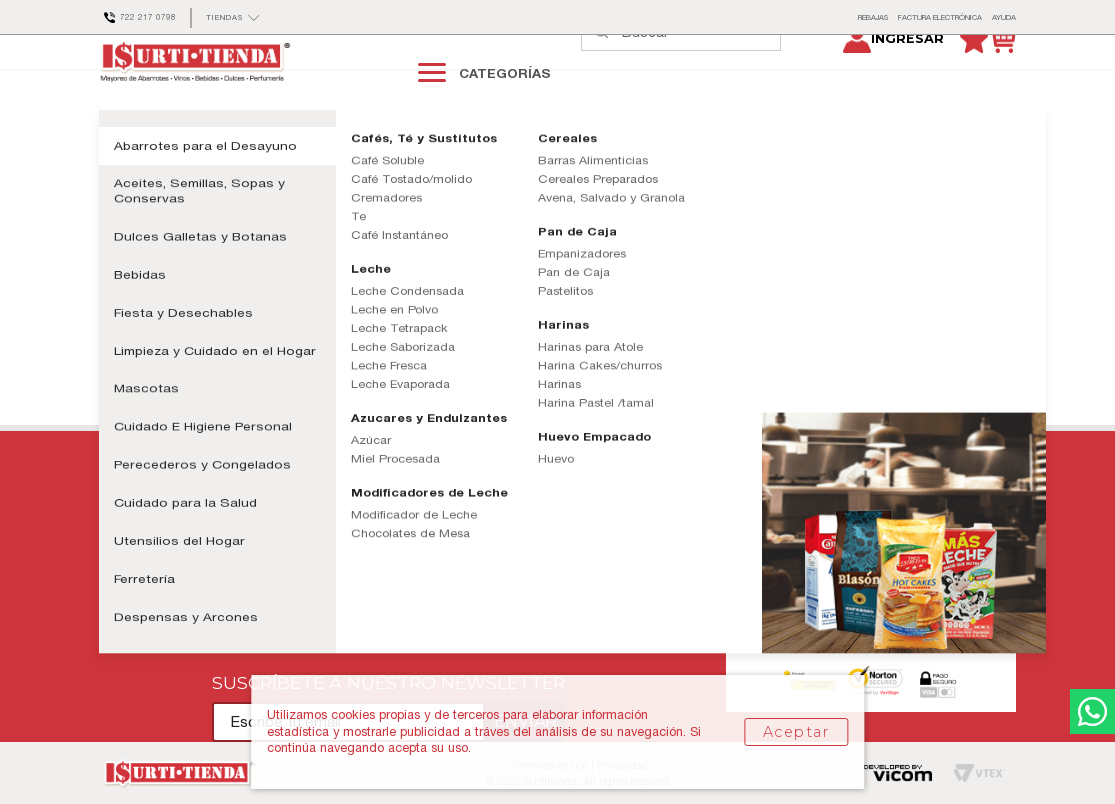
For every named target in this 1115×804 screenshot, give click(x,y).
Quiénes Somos (590, 517)
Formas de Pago (266, 622)
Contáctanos (134, 517)
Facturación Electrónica (612, 569)
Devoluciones (257, 648)
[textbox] (701, 72)
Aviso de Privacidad (275, 595)
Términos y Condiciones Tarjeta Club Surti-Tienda (359, 569)
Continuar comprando (210, 328)
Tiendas (569, 543)
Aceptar (796, 732)
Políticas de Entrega (276, 517)
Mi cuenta (127, 569)
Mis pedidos (132, 543)
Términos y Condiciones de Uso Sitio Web (336, 543)
